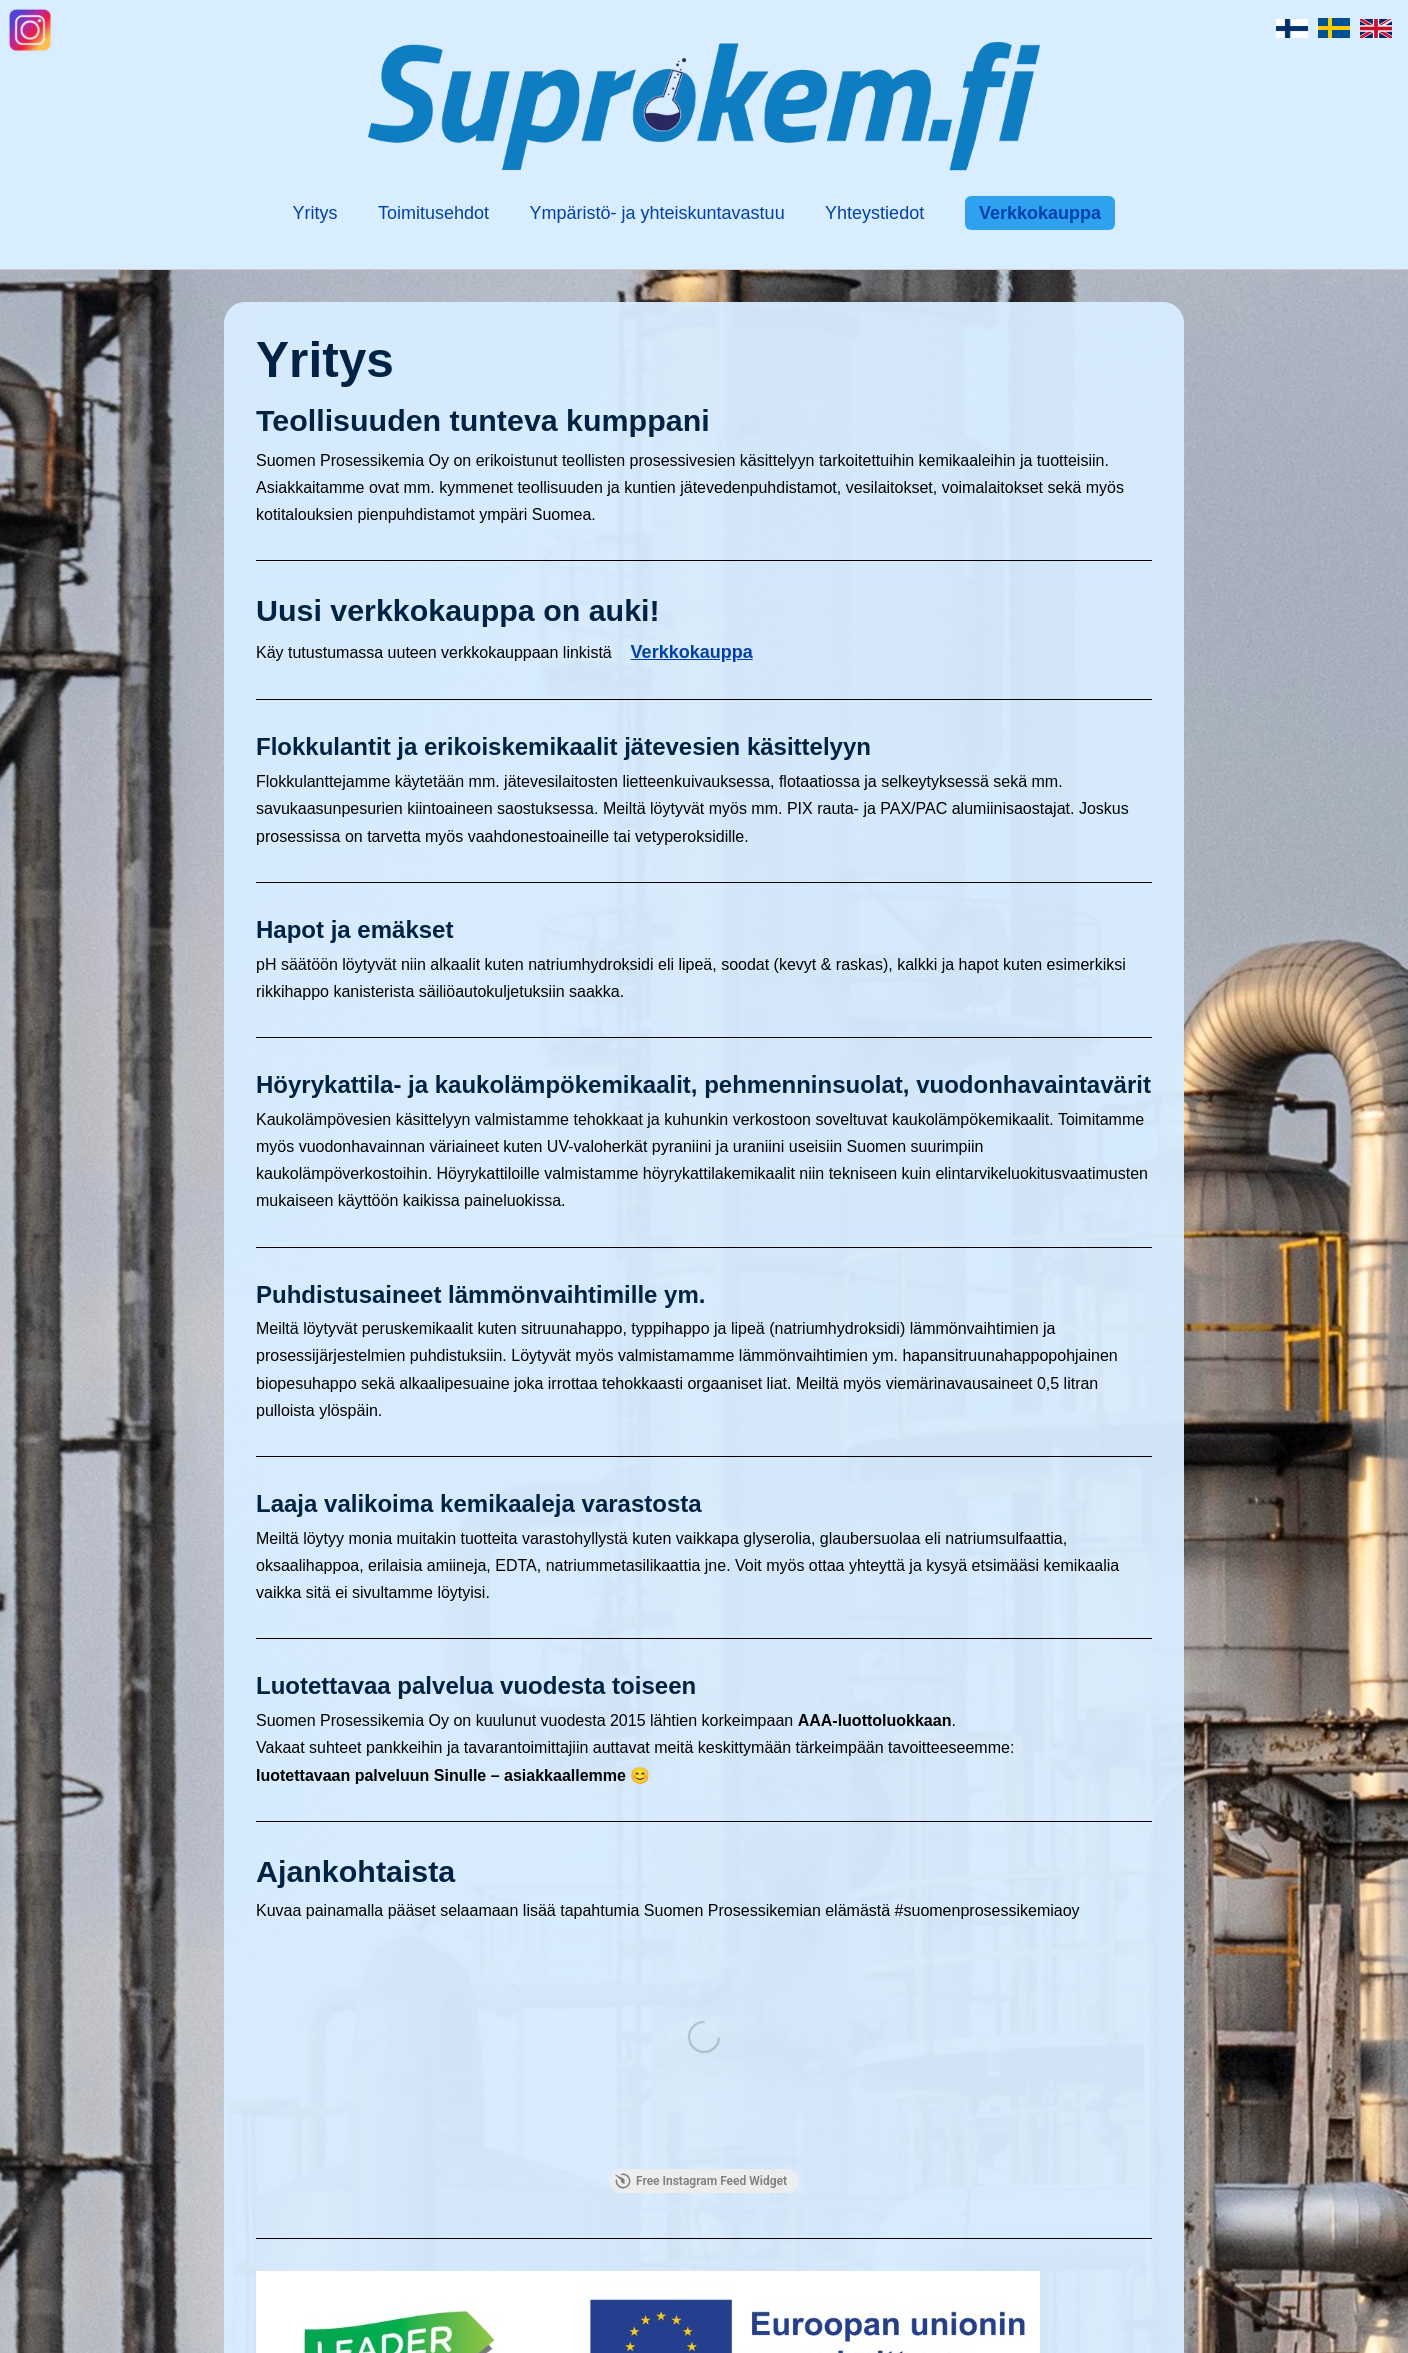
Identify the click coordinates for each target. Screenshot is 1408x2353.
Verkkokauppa (1040, 213)
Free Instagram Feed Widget (701, 2181)
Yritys (315, 213)
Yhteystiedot (874, 213)
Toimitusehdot (433, 213)
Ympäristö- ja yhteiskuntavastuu (657, 213)
